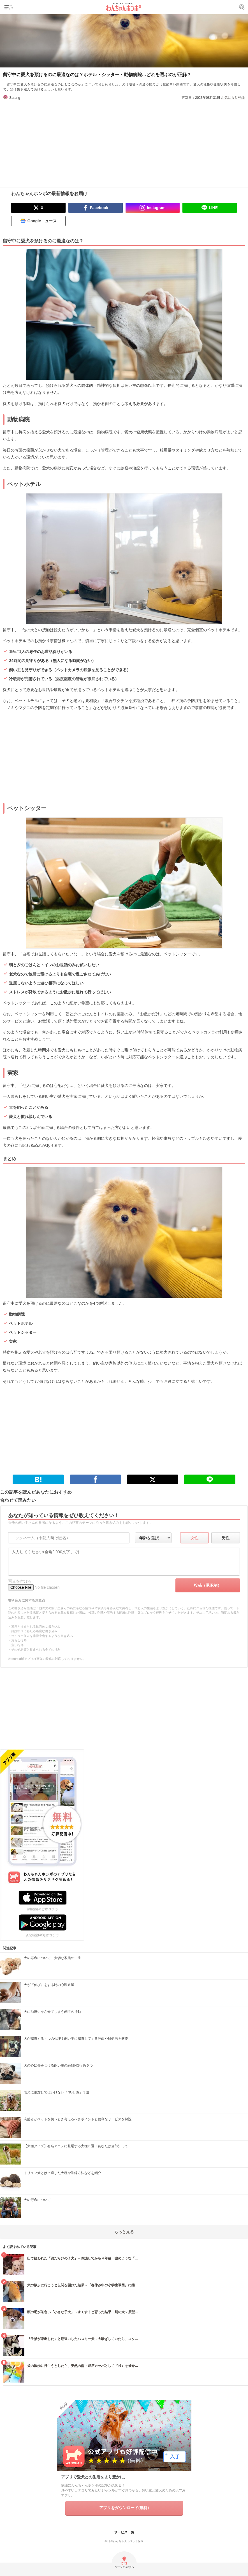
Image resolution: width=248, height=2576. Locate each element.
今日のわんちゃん (116, 2541)
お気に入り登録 (233, 98)
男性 (226, 1538)
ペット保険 (136, 2541)
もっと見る (124, 2231)
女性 (194, 1538)
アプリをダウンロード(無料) (124, 2507)
